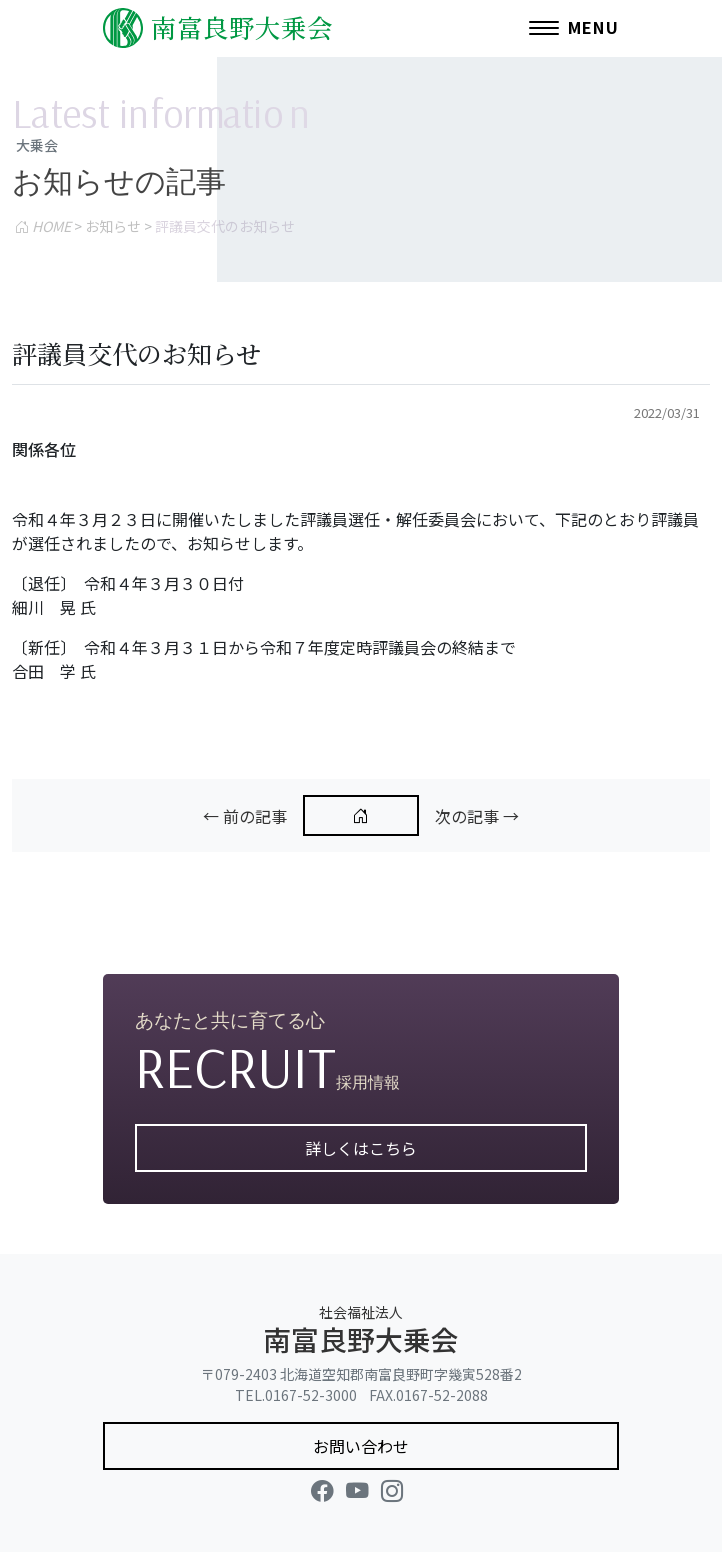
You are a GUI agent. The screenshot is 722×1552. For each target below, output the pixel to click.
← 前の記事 (245, 816)
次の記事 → (477, 816)
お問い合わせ (361, 1446)
